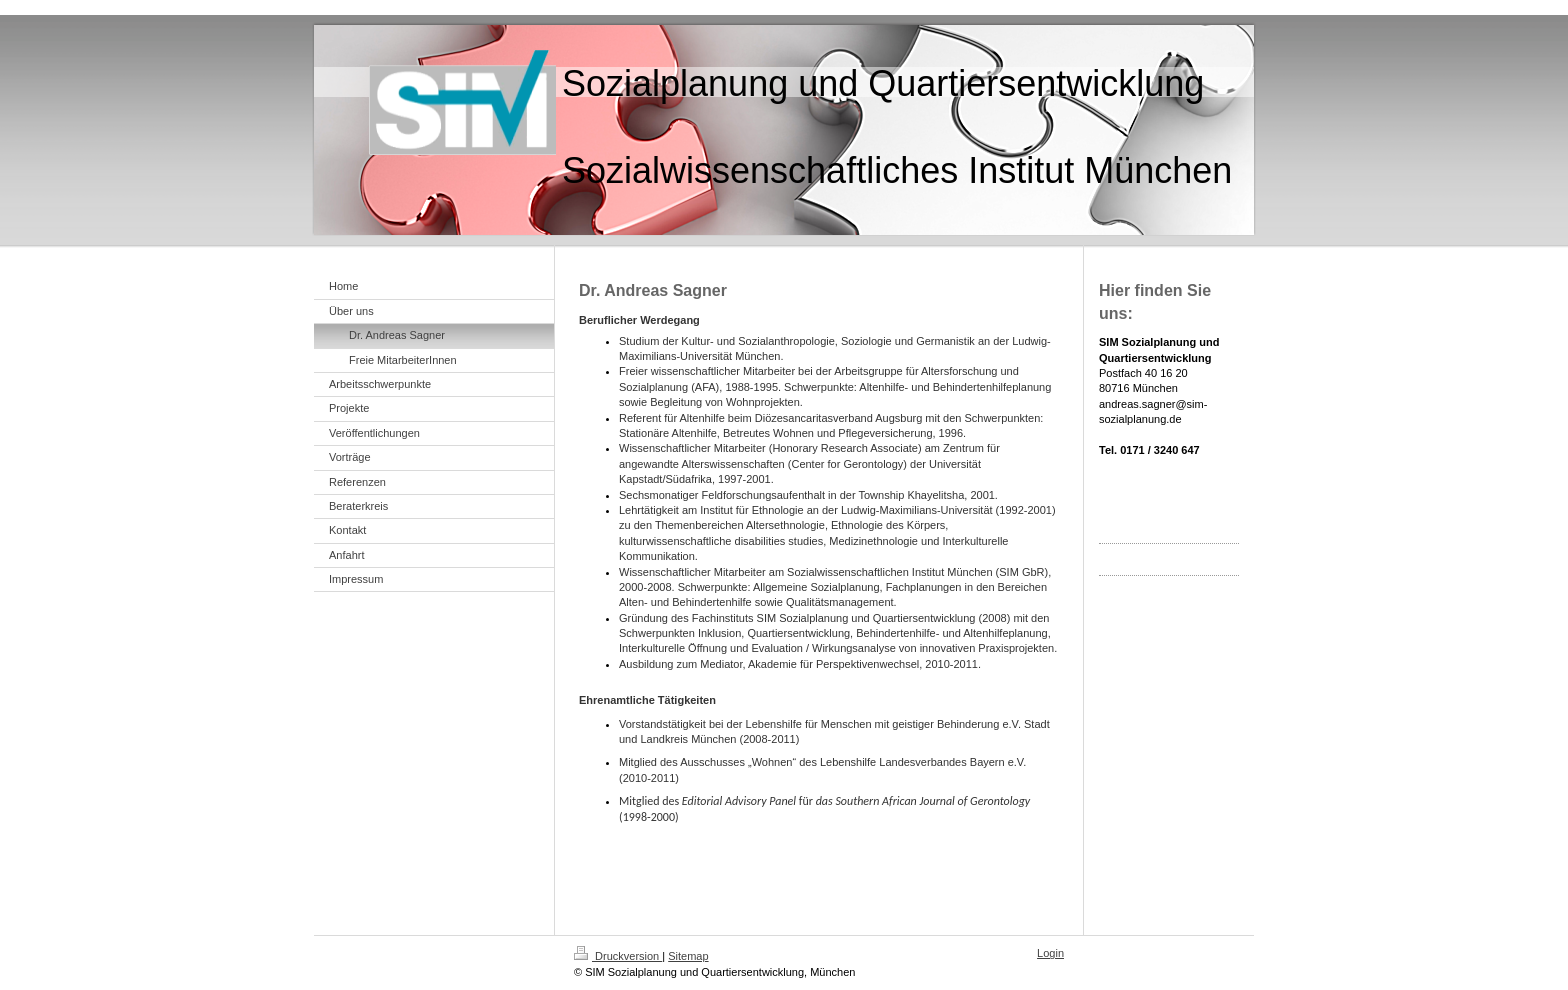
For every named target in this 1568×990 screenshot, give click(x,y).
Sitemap (688, 956)
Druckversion (618, 956)
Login (1050, 953)
